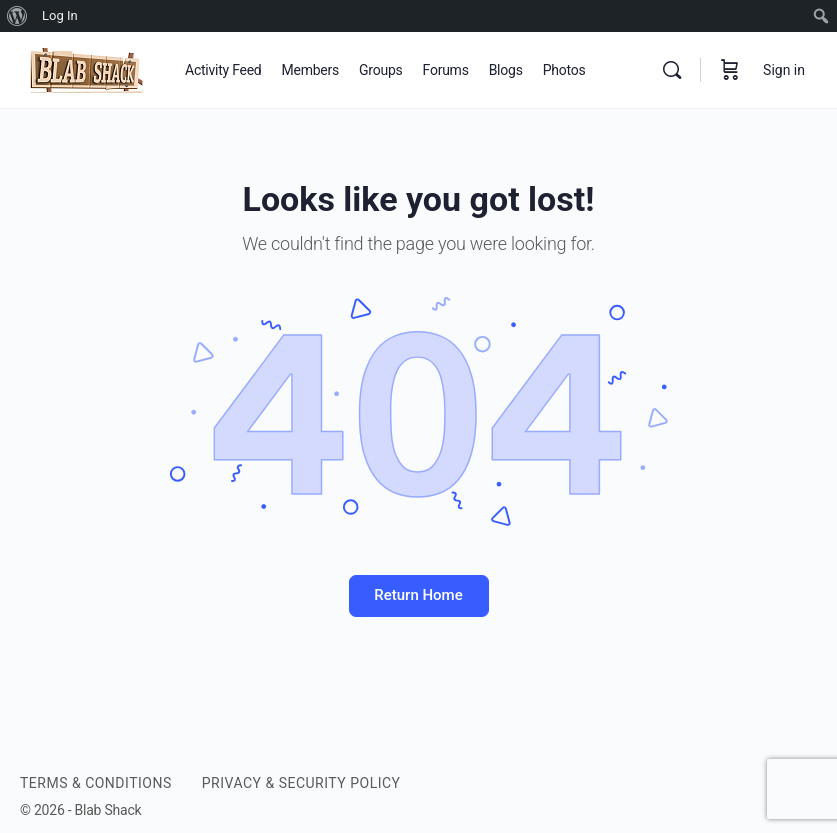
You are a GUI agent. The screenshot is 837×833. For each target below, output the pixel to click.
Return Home (418, 595)
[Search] (672, 70)
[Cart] (730, 70)
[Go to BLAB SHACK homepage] (87, 68)
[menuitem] (17, 16)
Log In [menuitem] (60, 15)
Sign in (784, 70)
